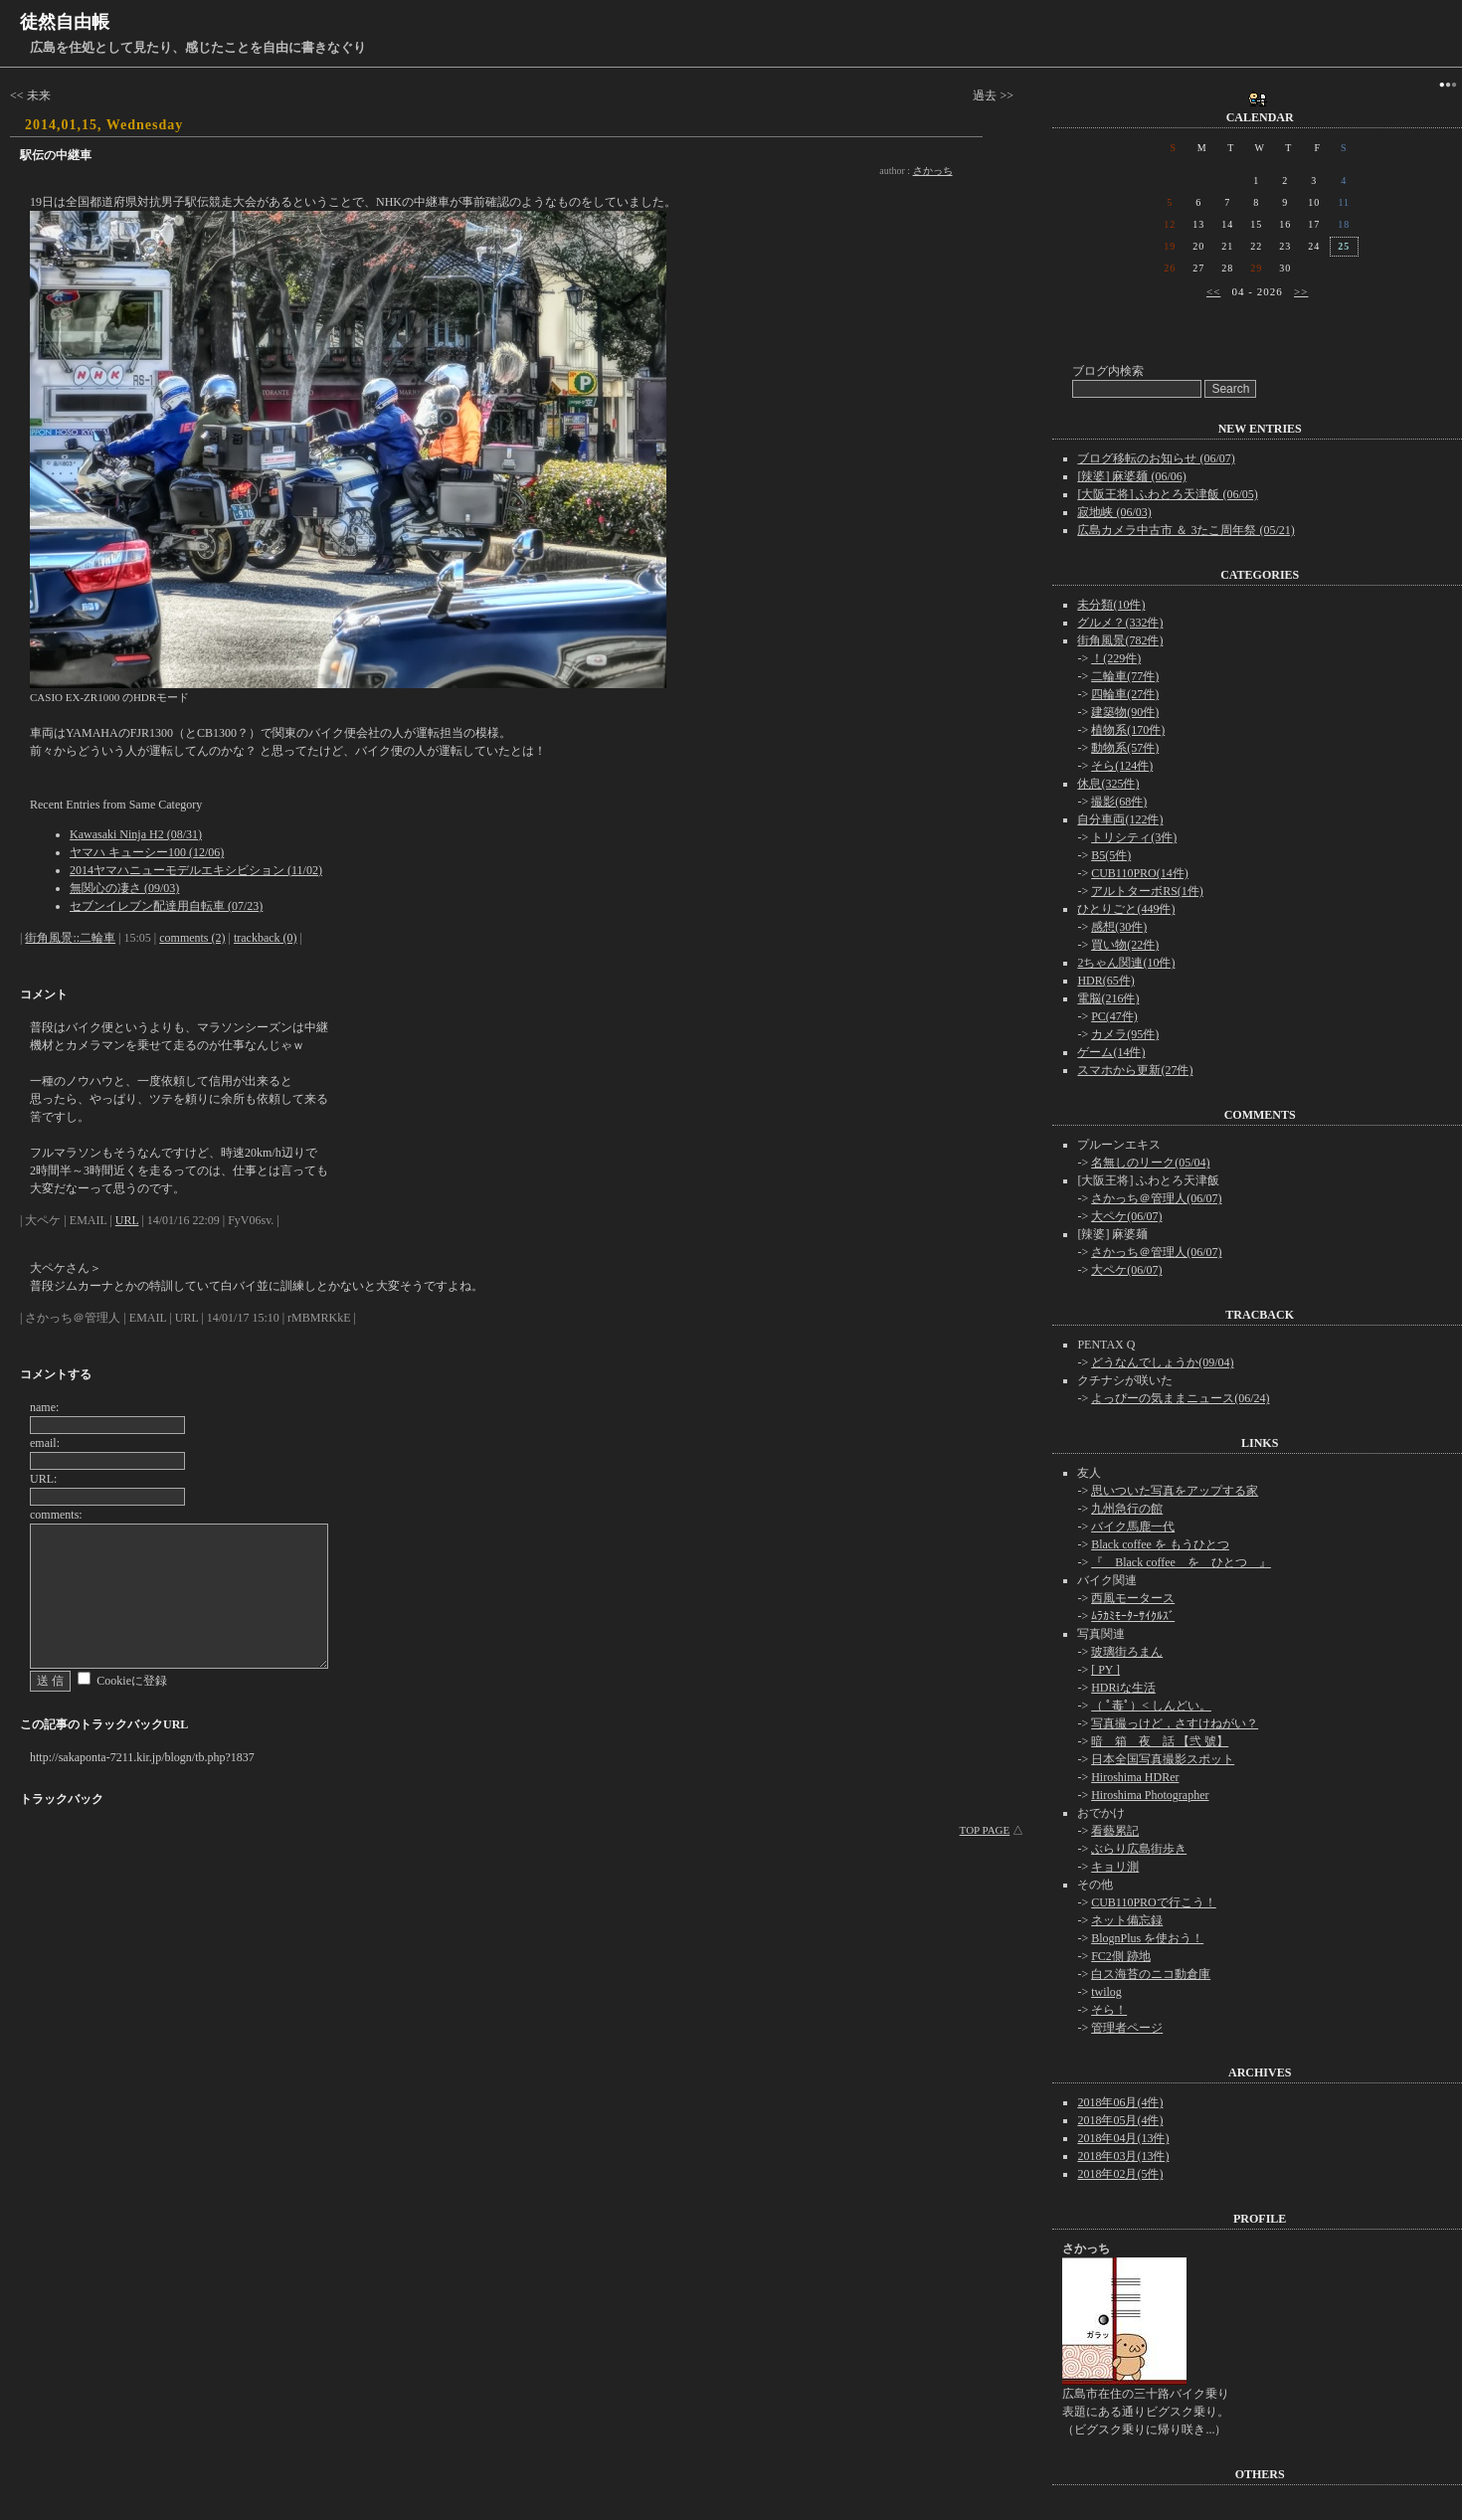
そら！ (1109, 2010)
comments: (56, 1515)
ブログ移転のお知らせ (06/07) (1155, 458)
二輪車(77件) (1125, 676)
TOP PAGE (985, 1830)
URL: (43, 1479)
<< (1213, 291)
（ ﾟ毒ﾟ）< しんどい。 (1151, 1705)
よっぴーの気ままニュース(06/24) (1180, 1398)
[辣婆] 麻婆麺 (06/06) (1131, 476)
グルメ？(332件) (1120, 623)
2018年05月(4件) (1120, 2120)
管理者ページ (1127, 2028)
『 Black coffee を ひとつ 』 (1181, 1562)
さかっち (933, 170)
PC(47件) (1114, 1016)
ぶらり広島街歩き (1139, 1849)
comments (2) (192, 938)
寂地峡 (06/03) (1114, 512)
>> (1301, 291)
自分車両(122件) (1120, 819)
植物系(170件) (1128, 730)
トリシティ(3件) (1134, 837)
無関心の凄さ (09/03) (124, 888)
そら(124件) (1122, 766)
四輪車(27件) (1125, 694)
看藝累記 (1115, 1831)
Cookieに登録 (131, 1681)
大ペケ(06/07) (1126, 1216)
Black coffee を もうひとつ (1160, 1544)
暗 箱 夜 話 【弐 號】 (1159, 1741)
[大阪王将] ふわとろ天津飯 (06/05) (1167, 494)
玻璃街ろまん (1127, 1652)
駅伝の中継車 (55, 155)
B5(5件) (1111, 855)
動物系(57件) (1125, 748)
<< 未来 (30, 95)
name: (44, 1407)
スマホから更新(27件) (1134, 1070)
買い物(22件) (1125, 945)
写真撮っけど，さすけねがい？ (1174, 1723)
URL (127, 1220)
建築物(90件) (1125, 712)
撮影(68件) (1119, 802)
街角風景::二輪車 (70, 938)
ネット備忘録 (1127, 1920)
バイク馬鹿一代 (1133, 1526)
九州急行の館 (1127, 1509)
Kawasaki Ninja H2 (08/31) (136, 834)
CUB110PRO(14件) (1139, 873)
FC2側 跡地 (1121, 1956)
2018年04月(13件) (1123, 2138)
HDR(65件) (1105, 981)
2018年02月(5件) (1120, 2174)
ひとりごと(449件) (1126, 909)
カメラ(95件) (1125, 1034)
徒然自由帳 (64, 22)
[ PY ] (1105, 1670)
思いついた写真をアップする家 (1174, 1491)
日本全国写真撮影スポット (1162, 1759)
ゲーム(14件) (1111, 1052)
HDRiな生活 (1123, 1688)
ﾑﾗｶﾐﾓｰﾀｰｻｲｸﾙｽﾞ (1133, 1616)
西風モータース (1133, 1598)
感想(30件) (1119, 927)
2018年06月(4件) (1120, 2102)
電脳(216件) (1108, 998)
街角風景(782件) (1120, 640)
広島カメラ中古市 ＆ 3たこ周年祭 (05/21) (1185, 530)
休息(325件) (1108, 784)
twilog (1106, 1992)
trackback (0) (265, 938)
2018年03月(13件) (1123, 2156)
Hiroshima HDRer (1135, 1777)
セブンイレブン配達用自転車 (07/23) (166, 906)
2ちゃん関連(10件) (1126, 963)
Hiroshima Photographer (1149, 1795)
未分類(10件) (1111, 605)
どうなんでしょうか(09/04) (1162, 1362)
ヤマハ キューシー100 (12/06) (147, 852)
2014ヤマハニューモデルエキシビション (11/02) (196, 870)
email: (45, 1443)
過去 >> (993, 95)
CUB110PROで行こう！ (1153, 1902)
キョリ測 (1115, 1867)
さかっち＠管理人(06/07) (1156, 1198)
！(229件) (1116, 658)
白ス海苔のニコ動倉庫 (1150, 1974)
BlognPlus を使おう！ (1147, 1938)
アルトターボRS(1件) (1147, 891)
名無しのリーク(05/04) (1150, 1163)
